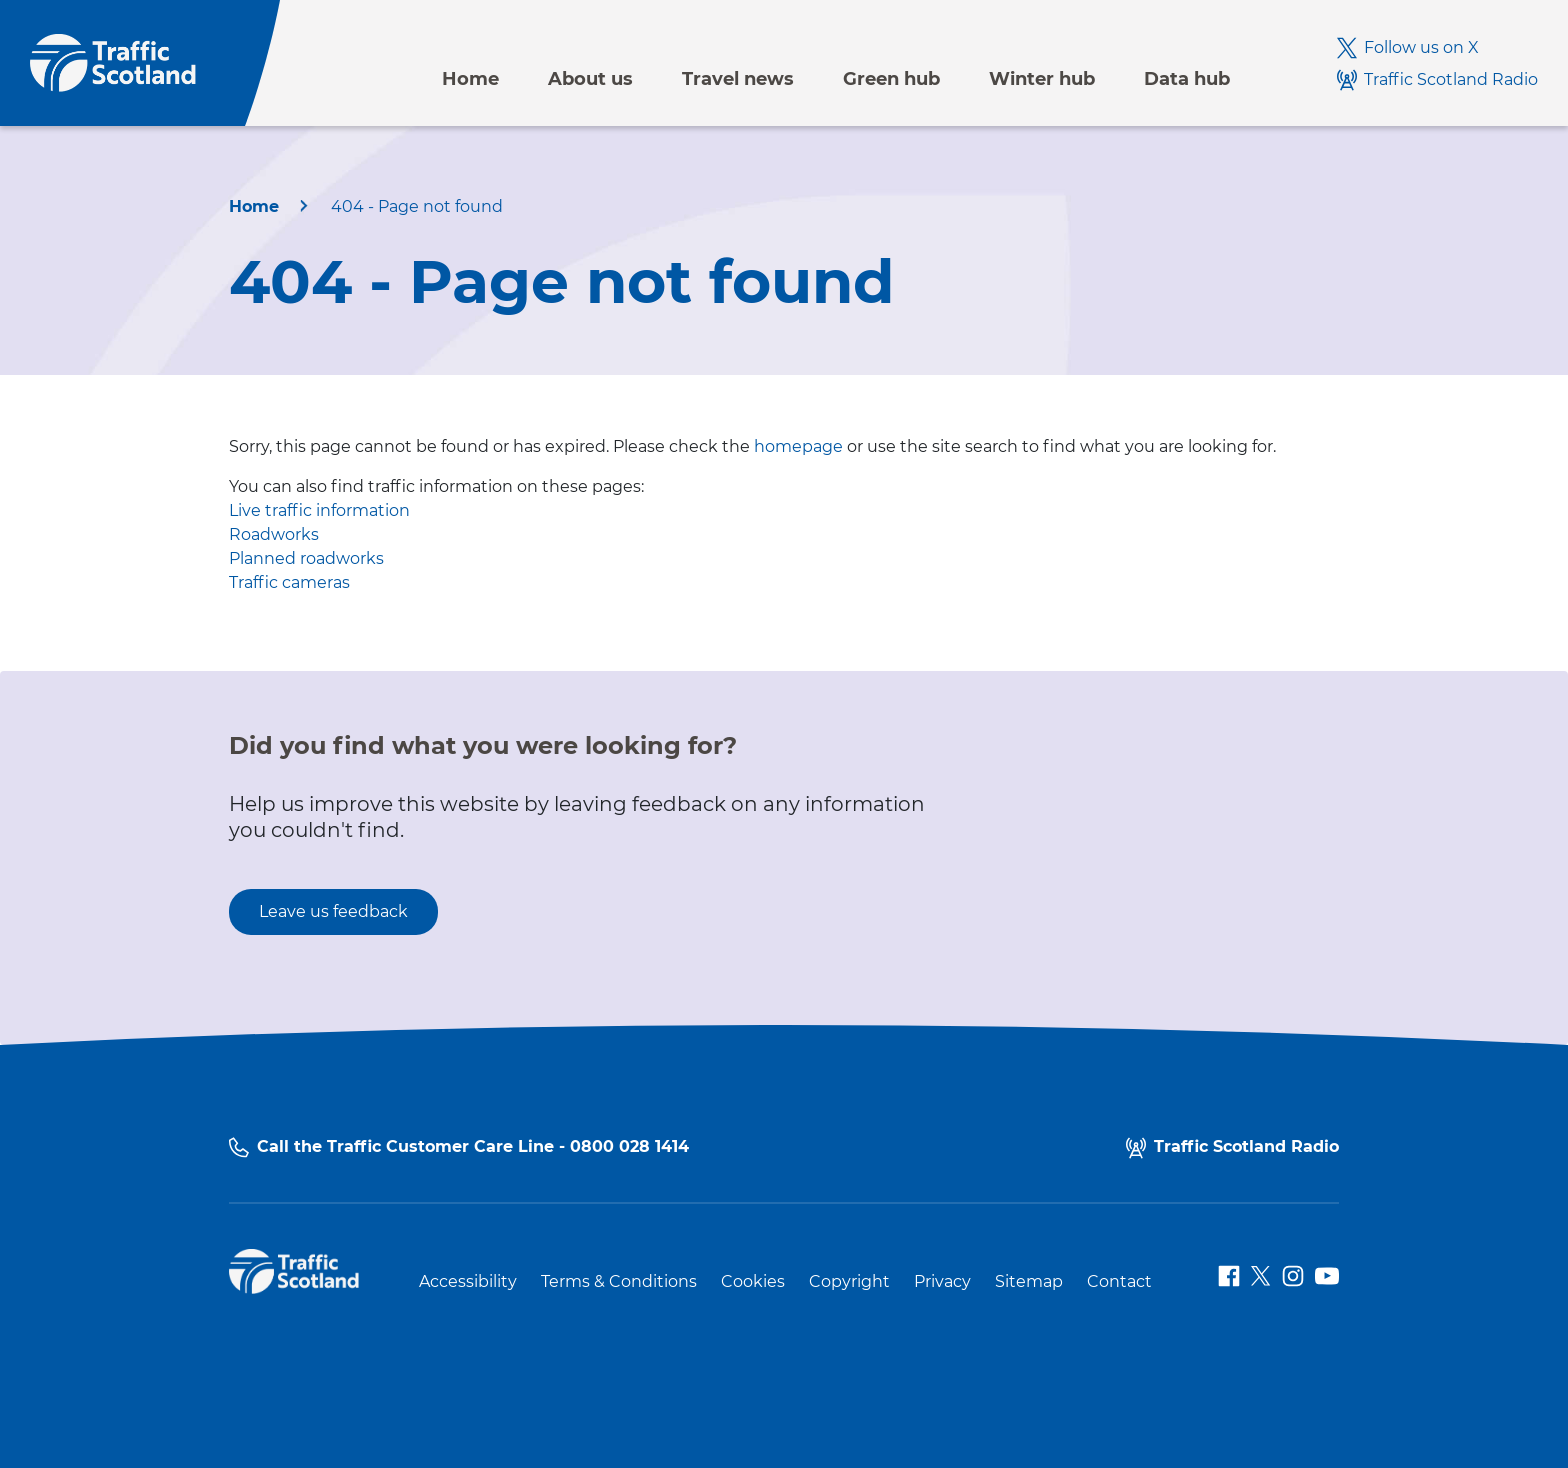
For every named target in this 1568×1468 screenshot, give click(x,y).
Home (470, 79)
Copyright (849, 1282)
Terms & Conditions (619, 1282)
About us (590, 79)
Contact (1119, 1282)
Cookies (753, 1282)
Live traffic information (319, 510)
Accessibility (468, 1282)
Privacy (942, 1282)
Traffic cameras (289, 582)
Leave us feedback (333, 911)
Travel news (738, 79)
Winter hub (1042, 79)
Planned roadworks (306, 558)
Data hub (1187, 79)
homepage (798, 446)
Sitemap (1029, 1282)
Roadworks (274, 534)
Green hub (891, 79)
